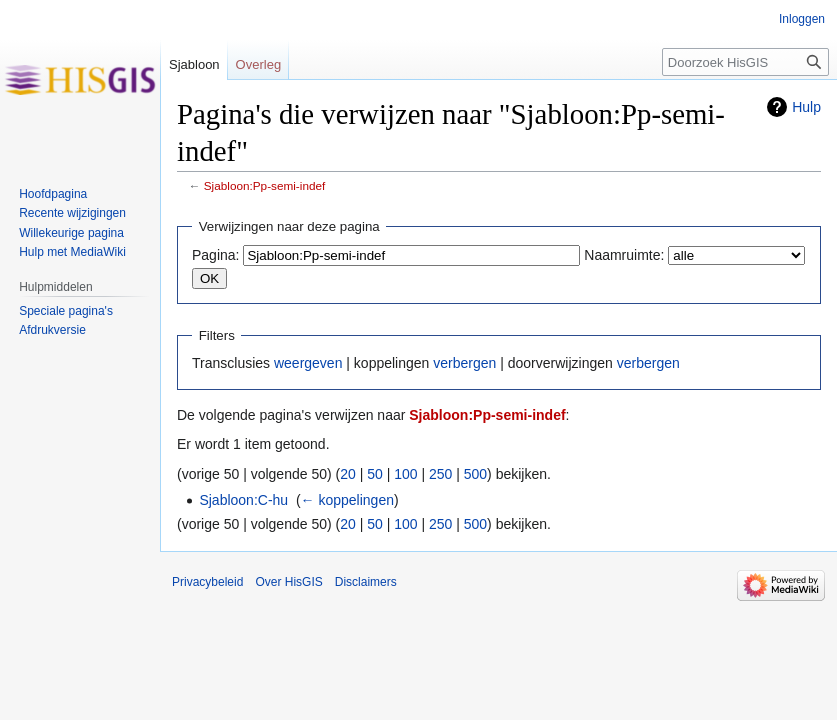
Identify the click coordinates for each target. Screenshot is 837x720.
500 (475, 474)
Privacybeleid (207, 582)
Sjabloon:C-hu (243, 500)
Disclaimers (366, 582)
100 (405, 474)
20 (348, 474)
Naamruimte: (624, 255)
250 (440, 474)
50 (375, 474)
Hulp (806, 107)
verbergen (464, 363)
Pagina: (215, 255)
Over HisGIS (288, 582)
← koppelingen (347, 500)
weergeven (308, 363)
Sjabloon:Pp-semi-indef (264, 185)
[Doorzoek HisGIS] (745, 62)
